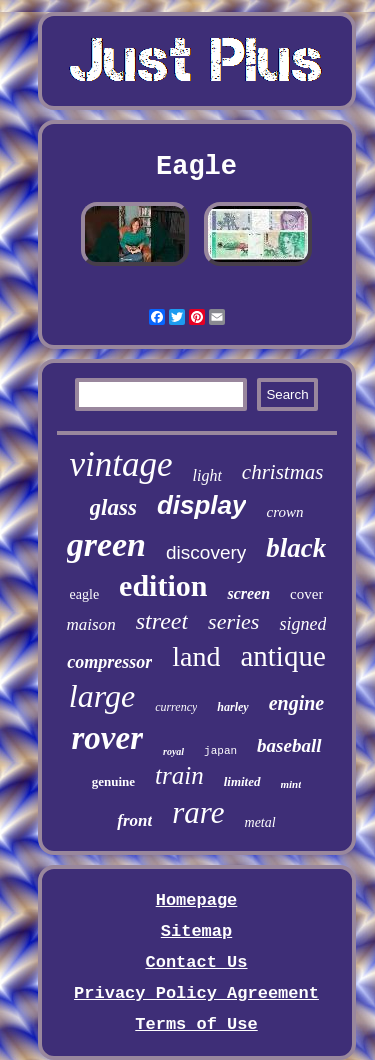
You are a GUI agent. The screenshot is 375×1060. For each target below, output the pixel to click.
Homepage (197, 900)
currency (176, 707)
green (106, 544)
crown (284, 512)
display (202, 505)
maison (91, 624)
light (207, 475)
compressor (109, 662)
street (162, 621)
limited (242, 781)
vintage (120, 464)
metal (260, 822)
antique (282, 656)
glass (113, 507)
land (196, 656)
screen (248, 593)
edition (163, 585)
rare (198, 812)
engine (297, 703)
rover (107, 738)
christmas (283, 472)
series (233, 621)
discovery (206, 552)
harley (232, 707)
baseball (289, 745)
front (134, 820)
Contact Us (196, 962)
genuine (113, 781)
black (296, 548)
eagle (85, 594)
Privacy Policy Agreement (196, 993)
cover (306, 594)
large (102, 696)
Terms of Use (196, 1024)
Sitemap (196, 931)
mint (291, 784)
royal (173, 751)
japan (220, 751)
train (179, 775)
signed (302, 624)
